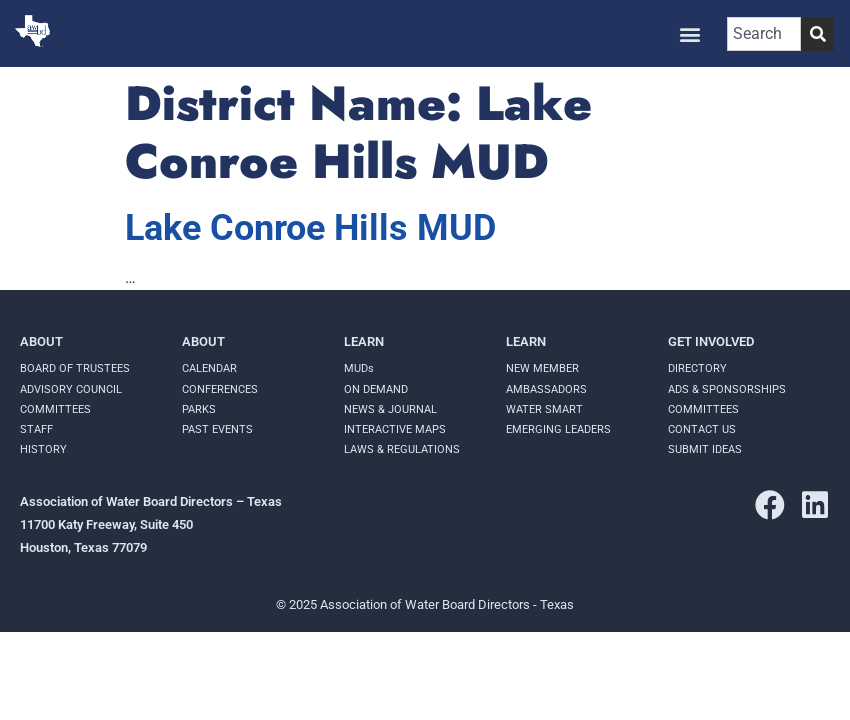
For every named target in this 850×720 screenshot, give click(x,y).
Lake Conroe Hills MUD (310, 228)
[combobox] (764, 34)
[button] (690, 33)
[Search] (817, 34)
